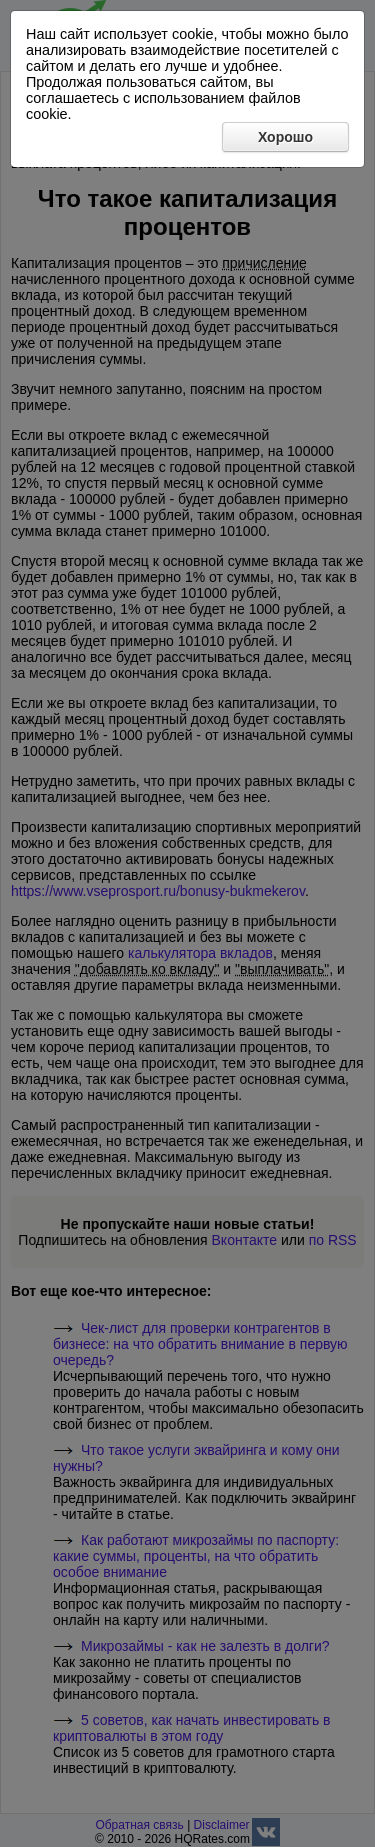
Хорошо (285, 137)
